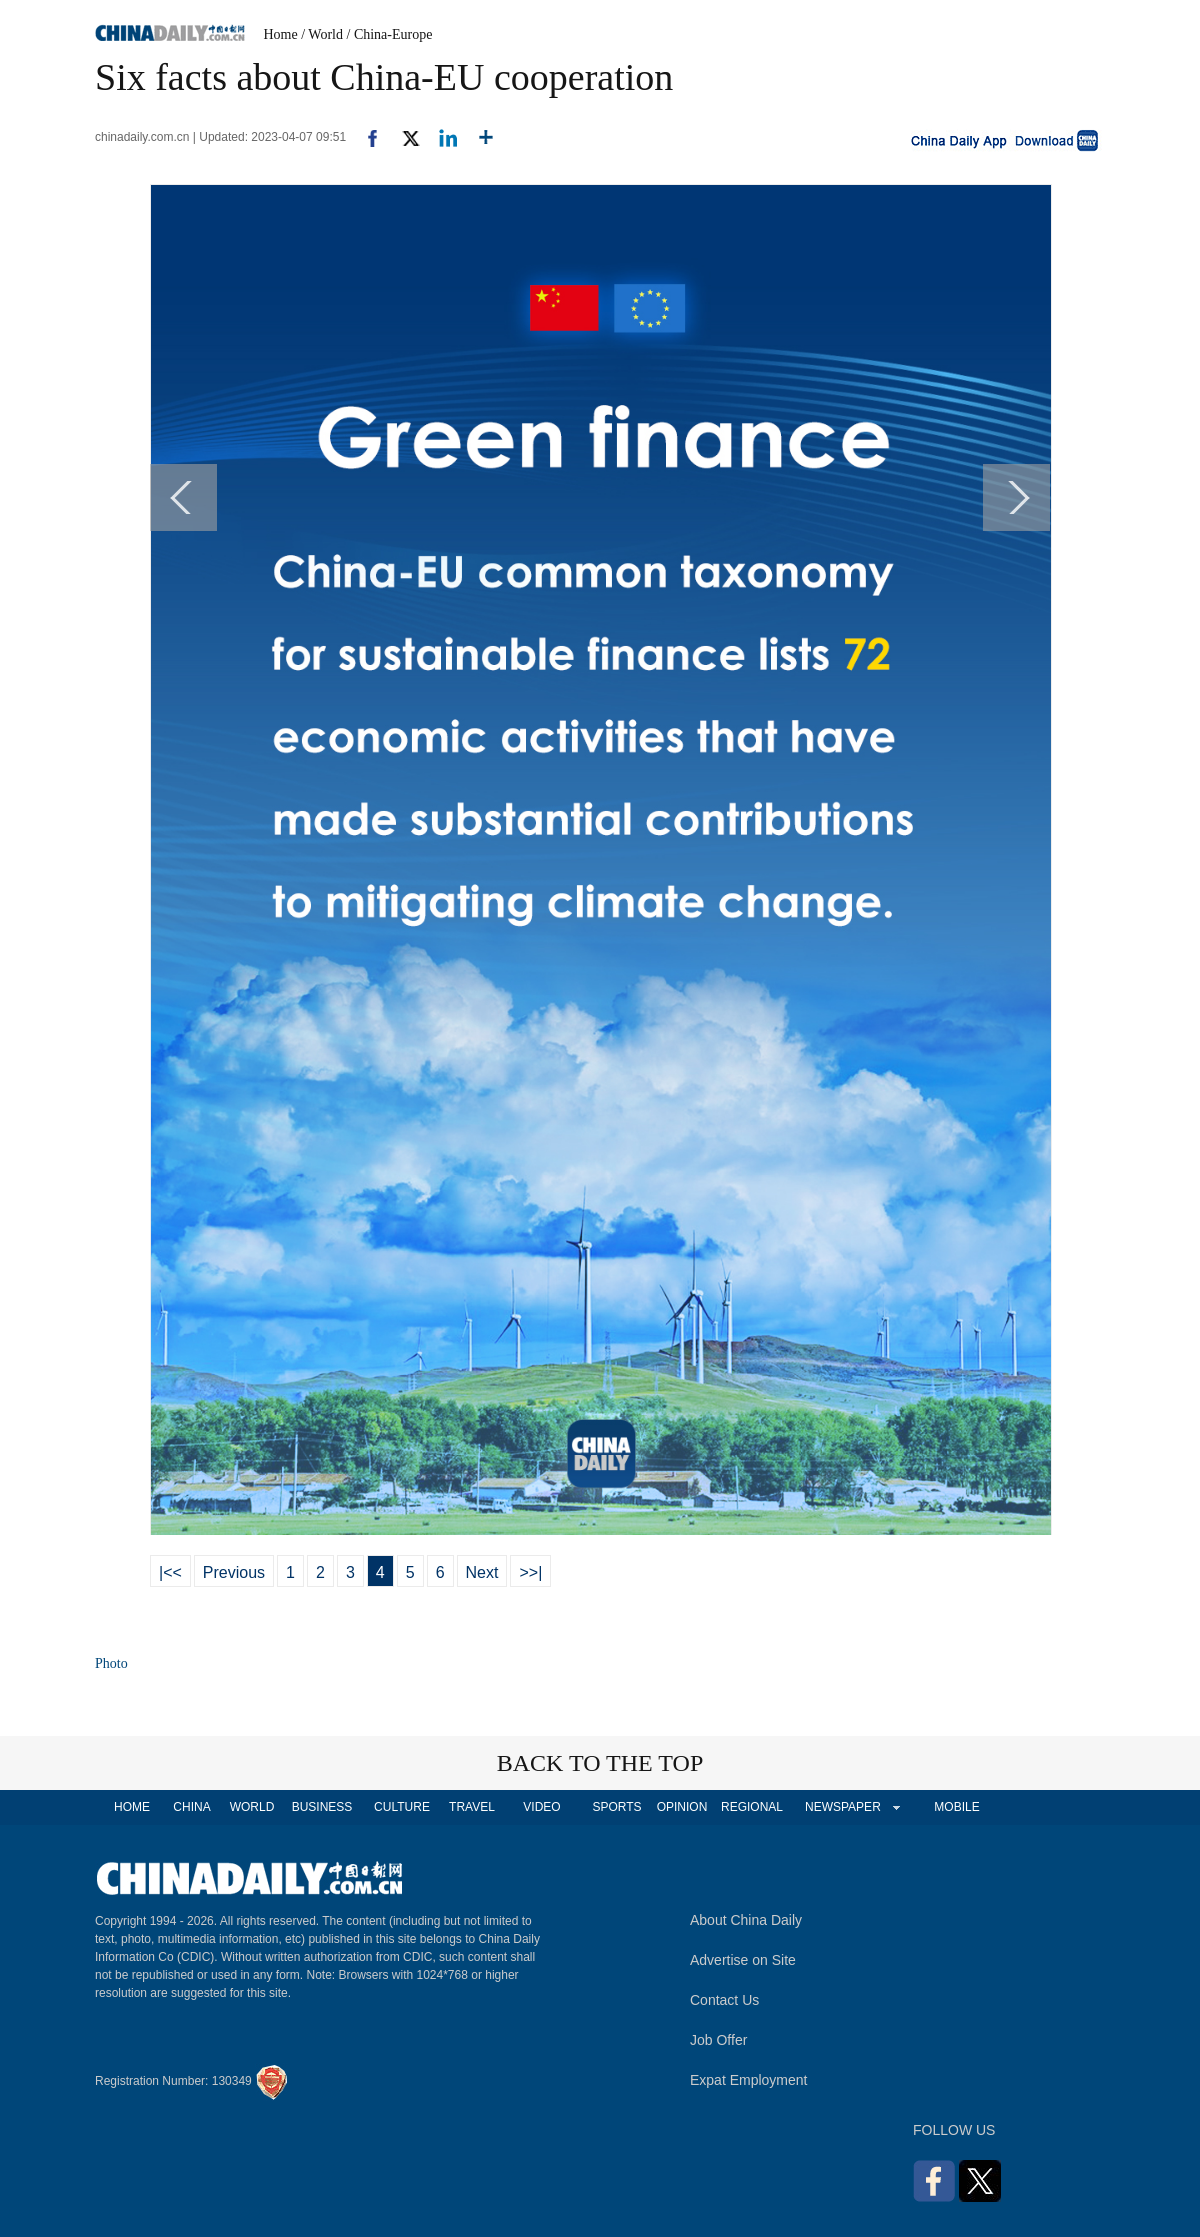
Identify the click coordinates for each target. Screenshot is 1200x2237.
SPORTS (616, 1807)
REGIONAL (752, 1807)
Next (482, 1572)
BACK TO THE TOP (600, 1763)
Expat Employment (749, 2080)
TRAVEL (472, 1807)
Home (281, 34)
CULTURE (402, 1807)
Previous (234, 1572)
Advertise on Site (743, 1960)
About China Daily (746, 1920)
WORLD (252, 1807)
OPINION (682, 1807)
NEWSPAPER (842, 1807)
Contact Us (724, 2000)
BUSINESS (322, 1807)
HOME (132, 1807)
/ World (322, 34)
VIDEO (541, 1807)
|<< (170, 1572)
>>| (530, 1572)
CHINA (191, 1807)
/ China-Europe (390, 34)
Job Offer (718, 2040)
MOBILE (956, 1807)
